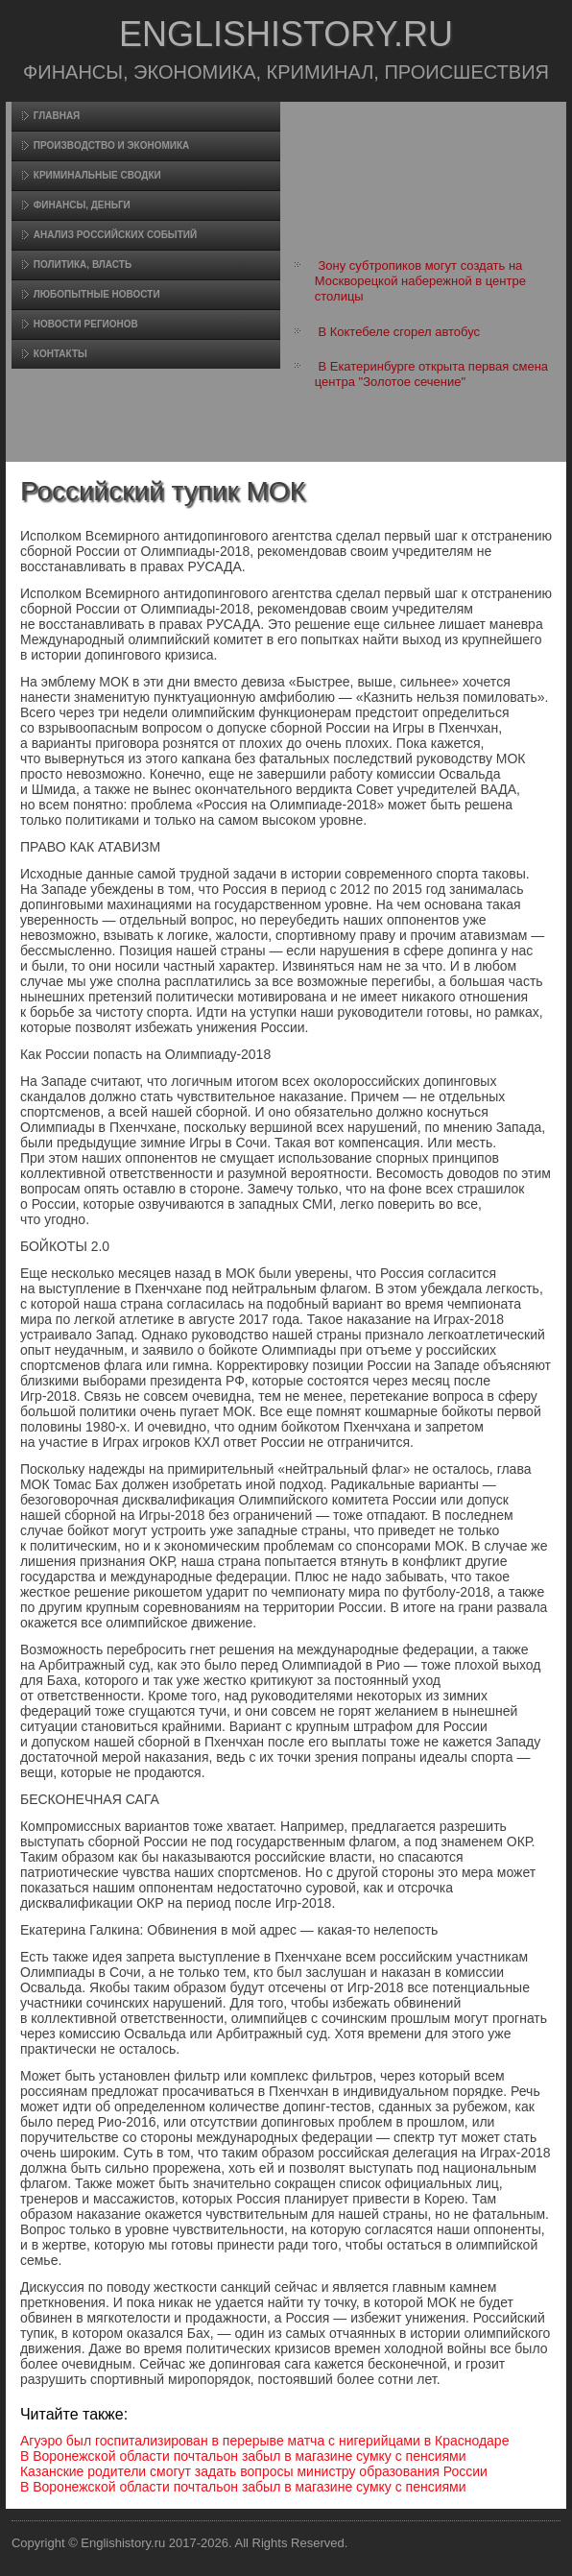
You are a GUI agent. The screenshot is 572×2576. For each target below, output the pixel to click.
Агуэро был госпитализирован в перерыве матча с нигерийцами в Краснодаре (265, 2440)
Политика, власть (82, 264)
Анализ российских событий (115, 234)
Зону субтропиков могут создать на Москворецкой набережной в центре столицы (420, 281)
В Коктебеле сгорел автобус (399, 332)
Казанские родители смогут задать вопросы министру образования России (254, 2471)
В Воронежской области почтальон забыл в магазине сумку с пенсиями (243, 2456)
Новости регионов (86, 324)
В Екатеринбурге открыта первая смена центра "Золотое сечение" (431, 374)
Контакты (60, 354)
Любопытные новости (97, 294)
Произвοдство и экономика (112, 145)
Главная (57, 115)
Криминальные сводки (97, 175)
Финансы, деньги (82, 205)
